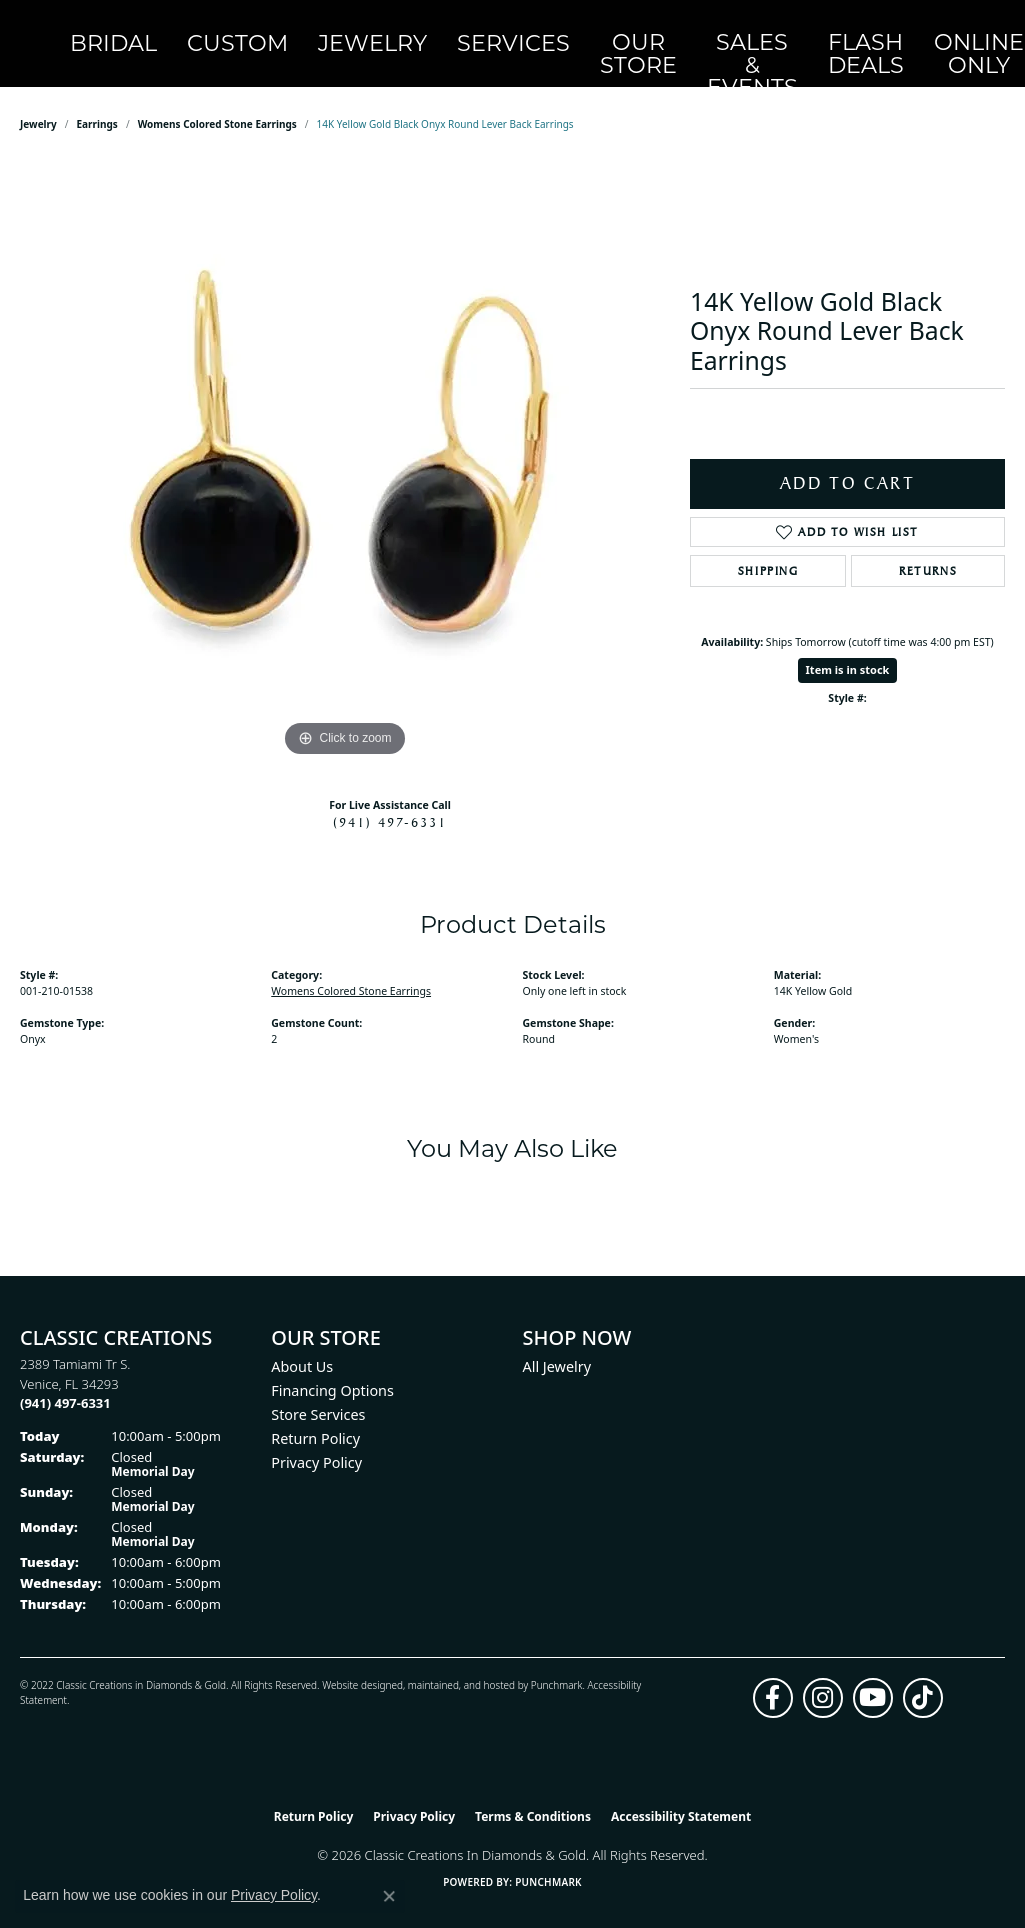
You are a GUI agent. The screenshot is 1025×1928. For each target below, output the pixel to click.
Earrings (97, 102)
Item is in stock (848, 647)
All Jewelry (557, 1344)
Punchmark (557, 1663)
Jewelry (355, 32)
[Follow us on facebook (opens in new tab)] (773, 1676)
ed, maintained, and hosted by (460, 1663)
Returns (928, 549)
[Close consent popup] (389, 1896)
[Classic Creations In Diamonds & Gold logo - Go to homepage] (67, 32)
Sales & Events (631, 32)
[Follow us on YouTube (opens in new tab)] (873, 1676)
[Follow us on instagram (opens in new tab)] (823, 1676)
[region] (345, 440)
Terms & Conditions (533, 1794)
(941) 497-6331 (390, 800)
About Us (302, 1344)
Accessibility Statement (681, 1794)
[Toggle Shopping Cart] (983, 32)
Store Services (318, 1392)
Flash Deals (713, 33)
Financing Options (332, 1368)
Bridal (167, 32)
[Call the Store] (65, 1381)
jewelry (38, 102)
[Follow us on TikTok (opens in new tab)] (923, 1676)
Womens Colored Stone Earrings (217, 102)
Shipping (768, 549)
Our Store (550, 33)
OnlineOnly (796, 33)
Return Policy (315, 1416)
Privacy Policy (316, 1440)
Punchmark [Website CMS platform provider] (548, 1860)
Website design (356, 1663)
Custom (256, 32)
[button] (860, 32)
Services (459, 32)
